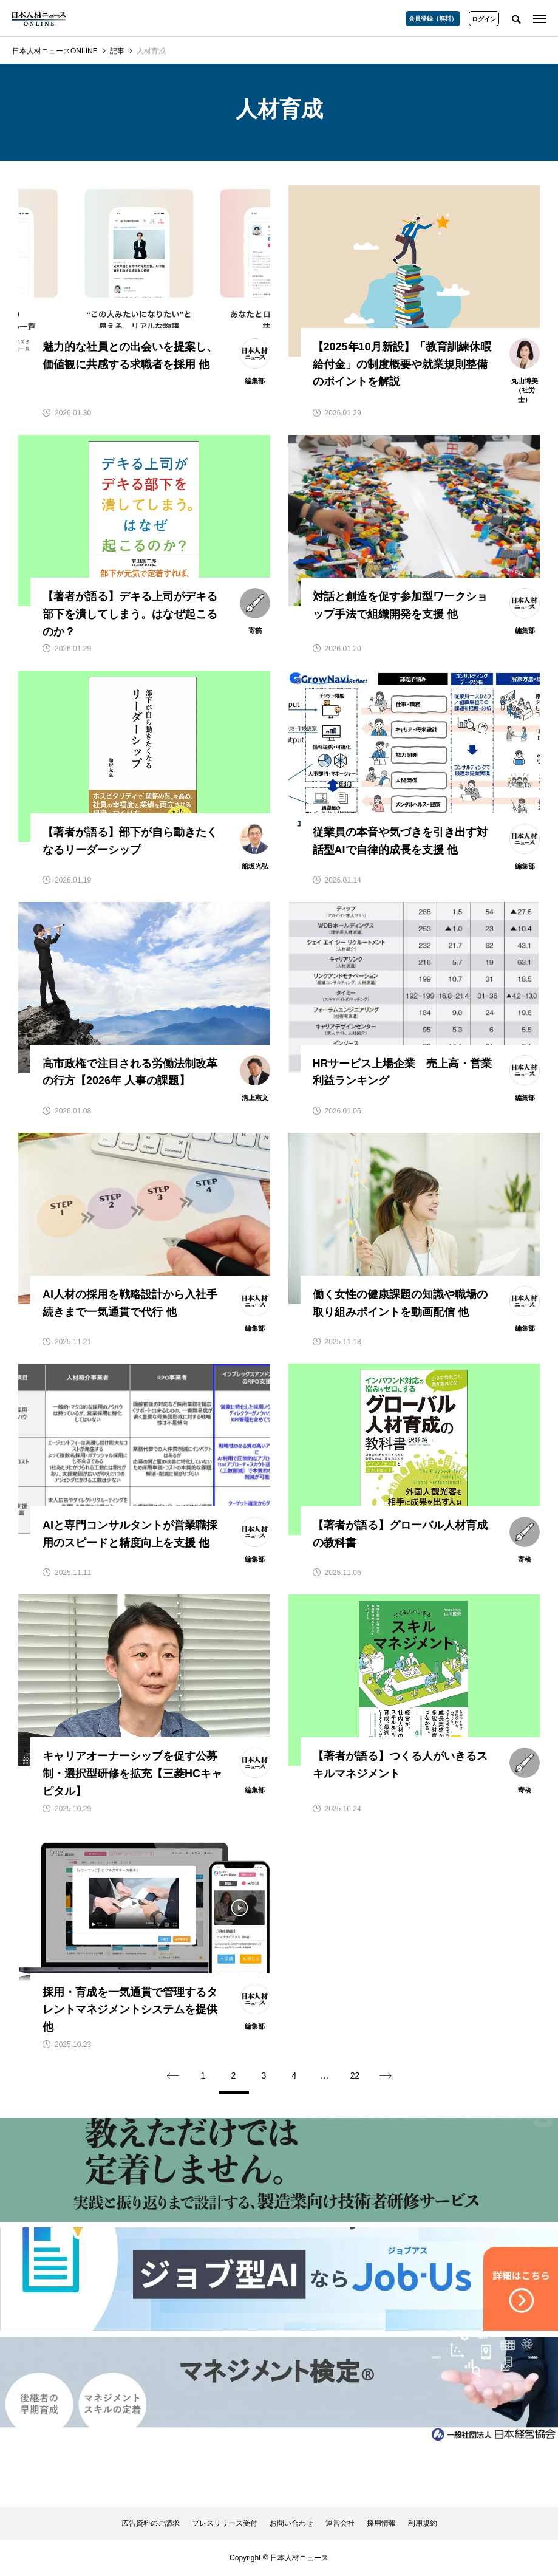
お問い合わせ (291, 2523)
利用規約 (422, 2523)
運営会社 (340, 2523)
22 (355, 2075)
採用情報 (381, 2523)
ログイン (484, 19)
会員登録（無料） (433, 18)
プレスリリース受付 (224, 2523)
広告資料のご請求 (150, 2523)
